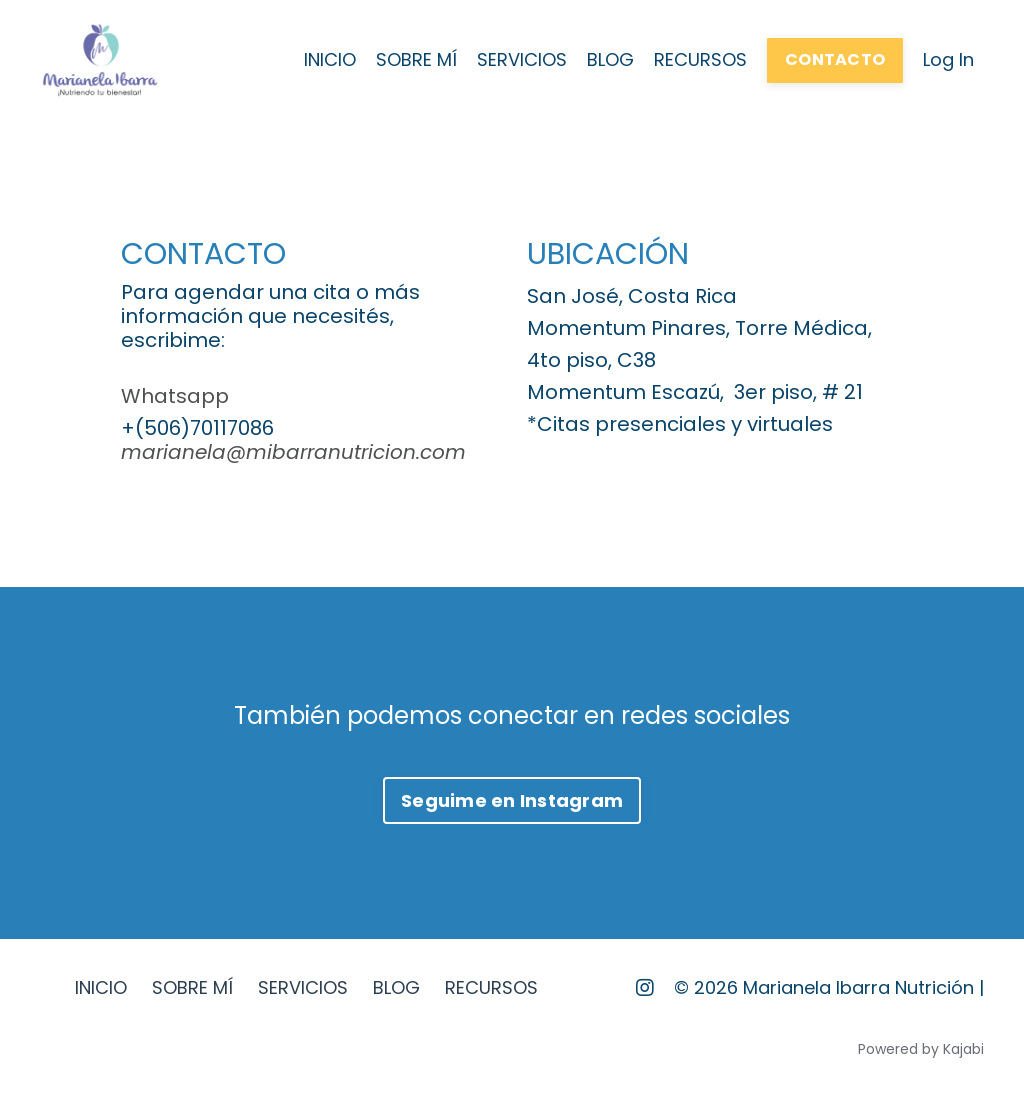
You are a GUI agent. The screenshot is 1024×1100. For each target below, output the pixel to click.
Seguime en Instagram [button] (512, 800)
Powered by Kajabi (921, 1049)
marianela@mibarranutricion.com (293, 452)
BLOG (610, 59)
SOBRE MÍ (416, 59)
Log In (948, 59)
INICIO (330, 59)
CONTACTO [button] (835, 59)
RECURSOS (700, 59)
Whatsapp (175, 396)
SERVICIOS (522, 59)
